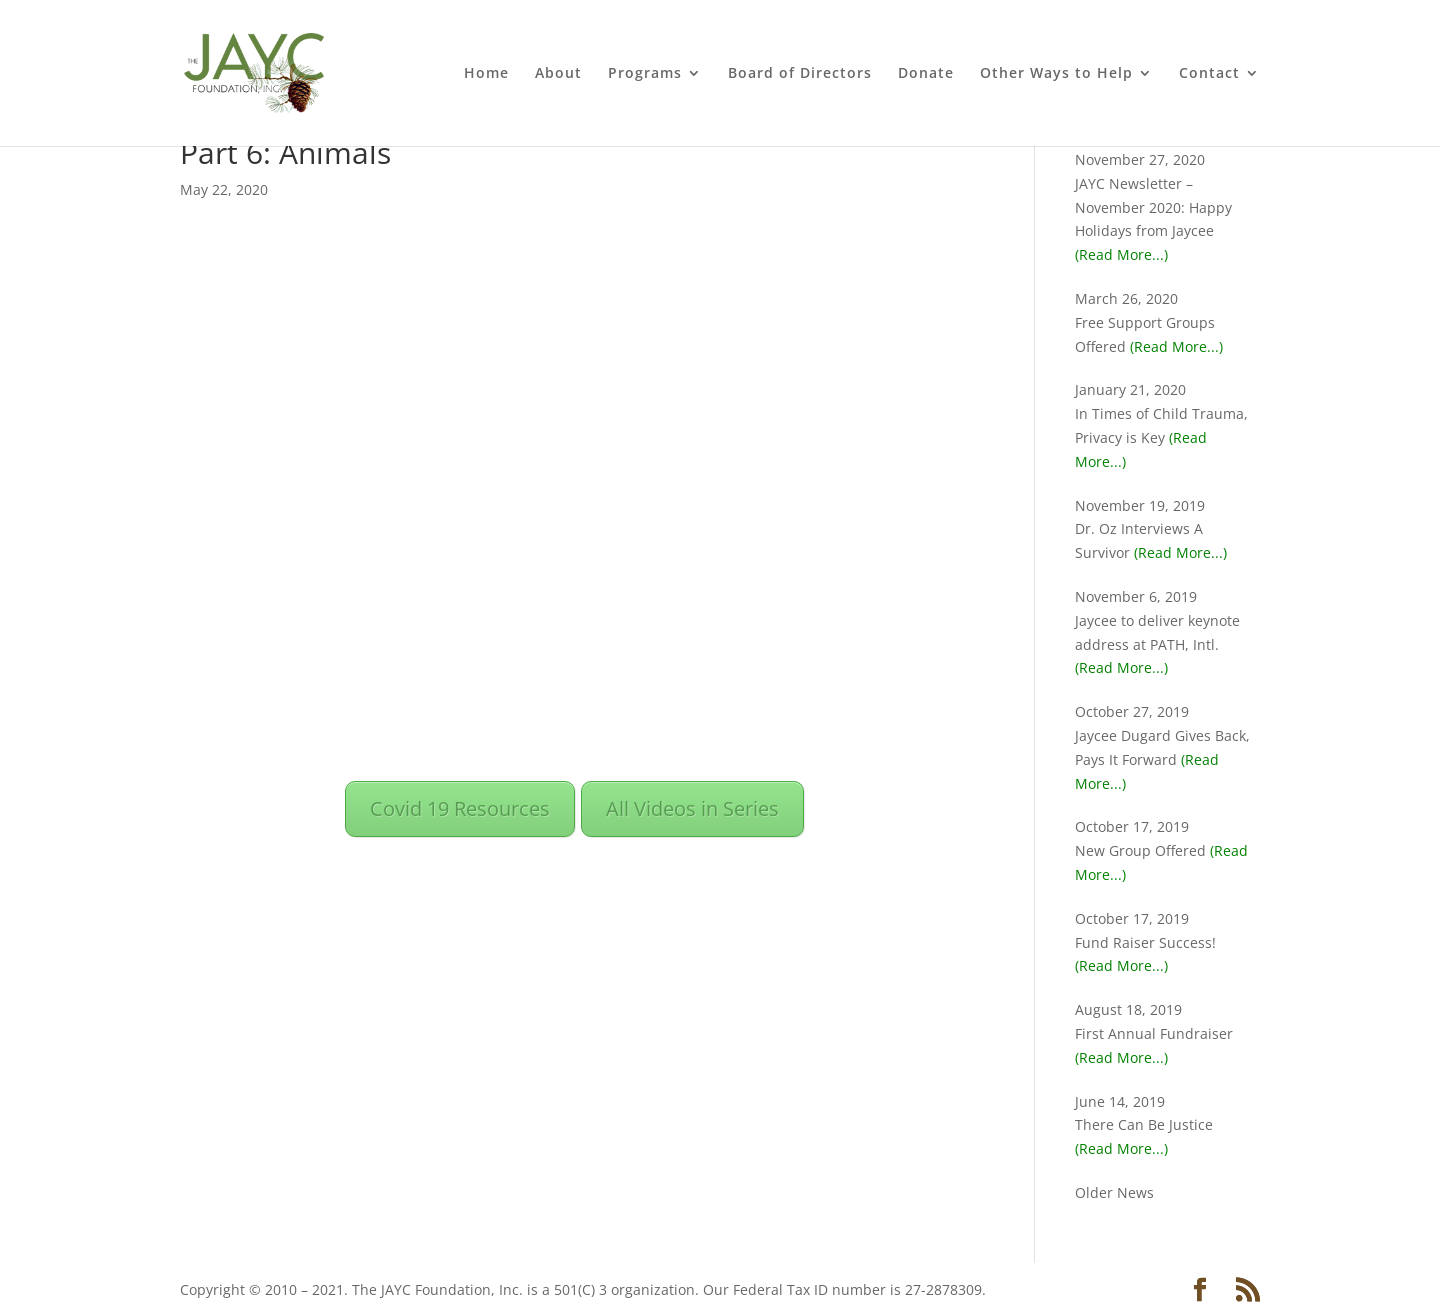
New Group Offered (1140, 850)
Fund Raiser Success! (1145, 942)
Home (486, 74)
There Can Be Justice (1144, 1124)
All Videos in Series (692, 808)
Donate (926, 74)
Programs (645, 74)
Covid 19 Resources (460, 808)
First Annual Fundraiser (1154, 1033)
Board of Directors (800, 74)
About (558, 74)
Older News (1114, 1192)
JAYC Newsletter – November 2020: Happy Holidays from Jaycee (1153, 207)
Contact (1209, 74)
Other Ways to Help (1056, 74)
